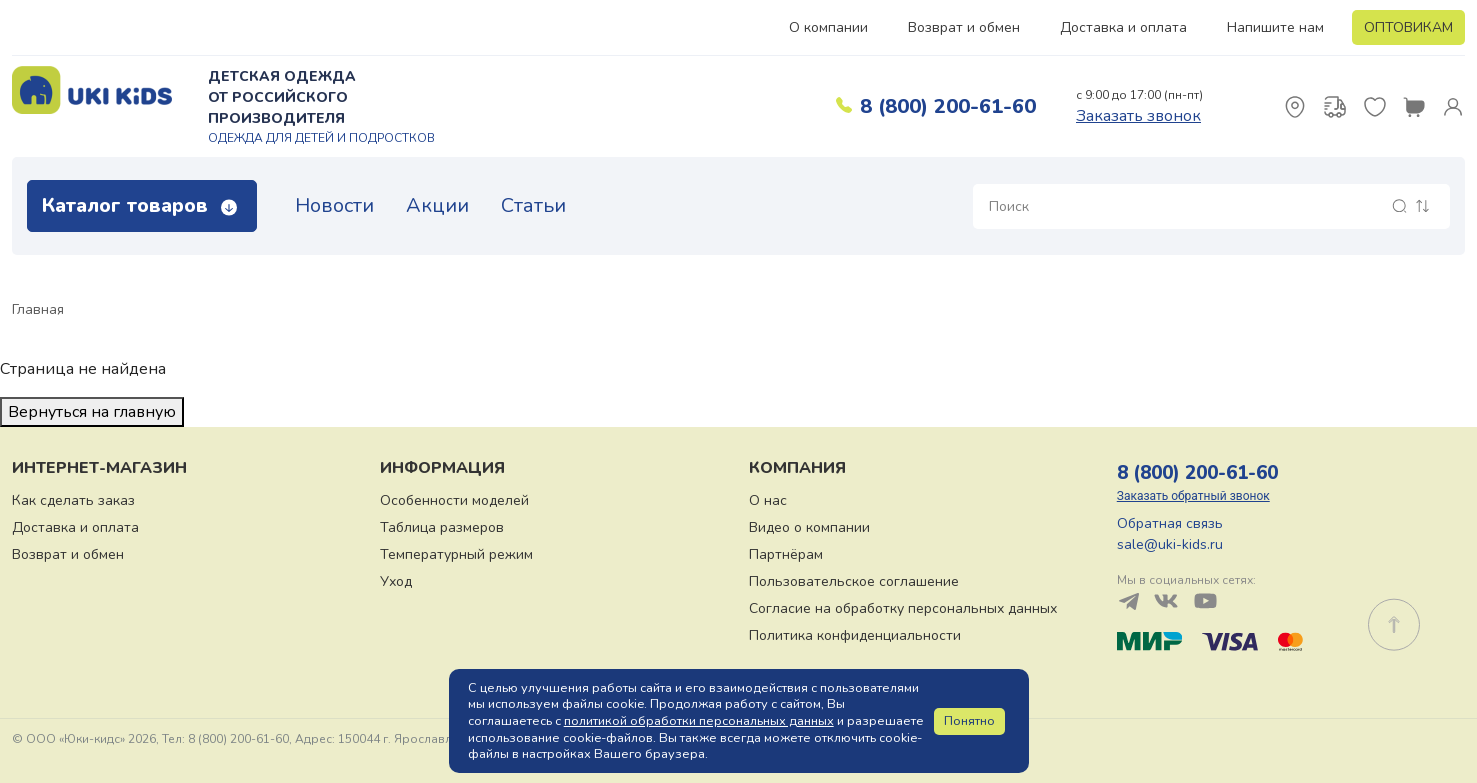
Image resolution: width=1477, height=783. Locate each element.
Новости (334, 205)
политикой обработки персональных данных (699, 721)
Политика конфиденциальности (855, 635)
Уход (396, 581)
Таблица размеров (442, 527)
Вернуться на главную (92, 412)
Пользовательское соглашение (854, 581)
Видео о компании (809, 527)
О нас (768, 500)
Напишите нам (1275, 27)
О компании (828, 27)
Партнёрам (786, 554)
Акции (437, 205)
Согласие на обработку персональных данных (903, 608)
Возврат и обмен (964, 27)
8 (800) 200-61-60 (948, 106)
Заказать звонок (1138, 116)
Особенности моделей (454, 500)
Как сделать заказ (73, 500)
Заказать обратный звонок (1193, 496)
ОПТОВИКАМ (1408, 27)
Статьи (533, 205)
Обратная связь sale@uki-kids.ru (1170, 534)
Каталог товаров (139, 205)
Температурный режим (456, 554)
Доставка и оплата (1123, 27)
